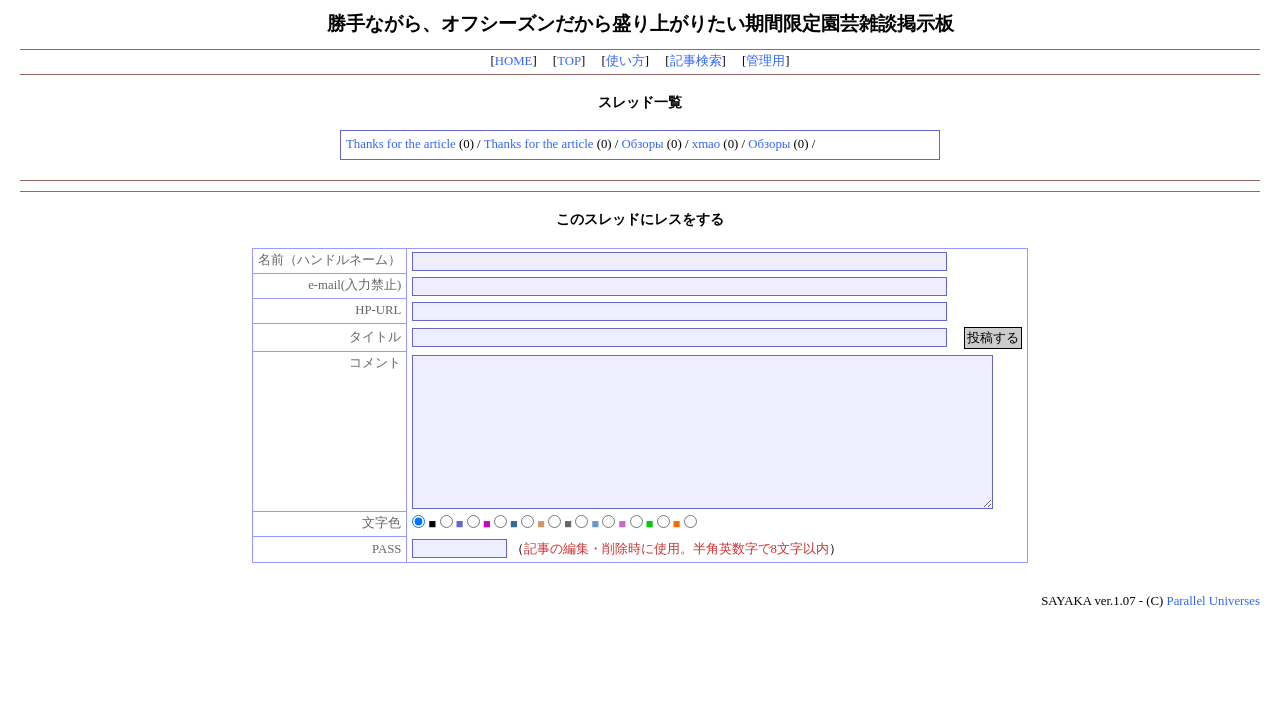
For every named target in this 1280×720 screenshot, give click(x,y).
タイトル (355, 337)
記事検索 (696, 61)
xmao (706, 144)
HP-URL (357, 310)
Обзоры (643, 144)
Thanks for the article (401, 144)
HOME (514, 61)
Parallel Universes (1213, 631)
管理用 (765, 61)
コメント (355, 363)
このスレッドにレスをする (640, 219)
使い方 (625, 61)
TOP (569, 61)
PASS (365, 579)
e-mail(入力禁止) (333, 285)
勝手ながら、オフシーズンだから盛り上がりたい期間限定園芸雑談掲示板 (640, 23)
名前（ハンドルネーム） (309, 260)
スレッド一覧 (640, 102)
